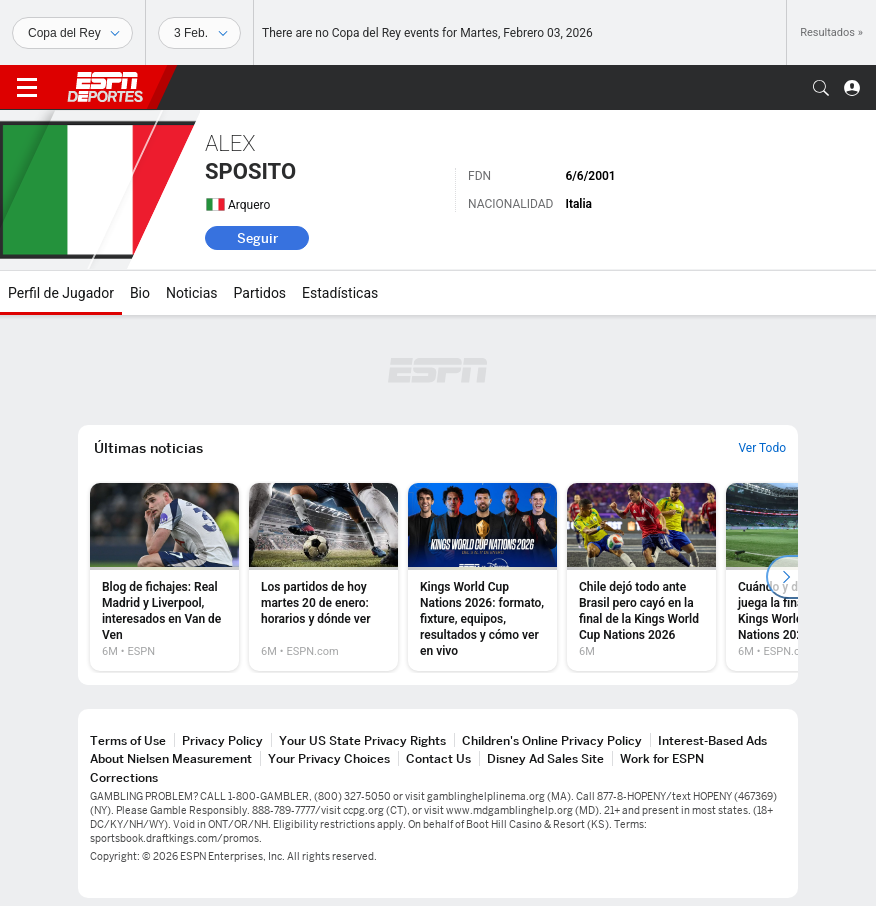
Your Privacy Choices (329, 758)
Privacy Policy (222, 740)
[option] (164, 577)
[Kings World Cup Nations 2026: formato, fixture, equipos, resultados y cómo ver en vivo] (482, 577)
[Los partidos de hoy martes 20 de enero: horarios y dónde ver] (323, 577)
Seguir (257, 238)
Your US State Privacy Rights (362, 740)
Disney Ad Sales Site (545, 758)
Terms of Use (128, 740)
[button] (821, 88)
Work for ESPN (662, 758)
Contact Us (438, 758)
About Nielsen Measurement (171, 758)
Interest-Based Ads (712, 740)
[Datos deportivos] (199, 33)
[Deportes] (72, 33)
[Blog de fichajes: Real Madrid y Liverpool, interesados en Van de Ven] (164, 577)
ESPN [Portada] (105, 87)
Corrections (124, 777)
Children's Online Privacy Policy (552, 740)
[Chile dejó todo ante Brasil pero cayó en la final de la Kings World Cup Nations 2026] (641, 577)
